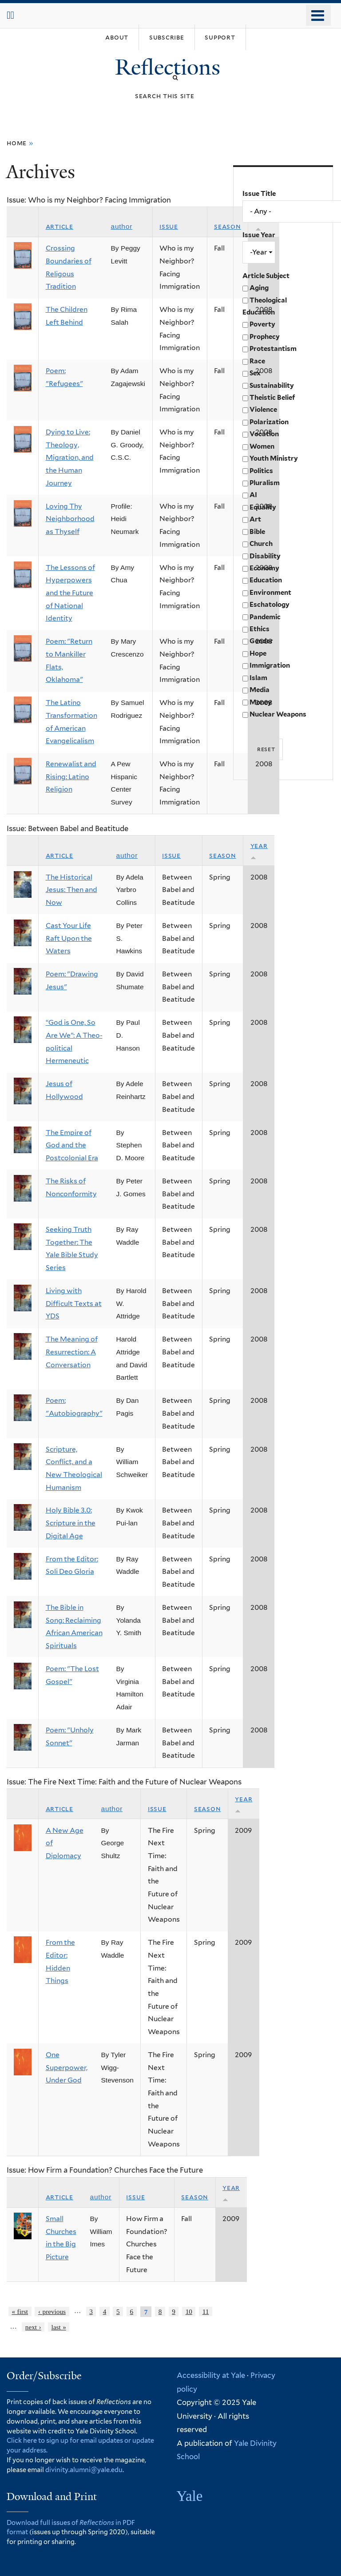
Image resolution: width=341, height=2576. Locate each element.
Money (261, 702)
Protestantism (273, 349)
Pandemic (265, 617)
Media (260, 690)
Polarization (269, 422)
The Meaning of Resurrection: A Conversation (72, 1352)
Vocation (264, 434)
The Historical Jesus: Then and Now (71, 890)
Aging (259, 288)
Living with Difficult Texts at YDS (74, 1303)
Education (266, 580)
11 (205, 2311)
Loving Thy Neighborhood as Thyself (70, 519)
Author (122, 226)
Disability (265, 556)
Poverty (262, 324)
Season (227, 226)
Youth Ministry (274, 458)
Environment (270, 593)
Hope (258, 653)
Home (17, 143)
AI (253, 495)
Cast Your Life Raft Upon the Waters (69, 938)
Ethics (260, 629)
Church (261, 544)
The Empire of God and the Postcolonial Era (72, 1145)
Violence (263, 410)
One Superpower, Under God (66, 2067)
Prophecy (265, 337)
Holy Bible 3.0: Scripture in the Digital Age (70, 1523)
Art (255, 519)
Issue (168, 226)
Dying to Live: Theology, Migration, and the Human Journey (70, 457)
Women (262, 446)
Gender (261, 641)
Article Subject (265, 276)
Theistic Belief (272, 398)
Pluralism (265, 483)
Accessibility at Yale (211, 2375)
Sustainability (272, 386)
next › (33, 2327)
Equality (263, 507)
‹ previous (52, 2311)
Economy (264, 568)
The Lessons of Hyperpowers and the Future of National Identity (70, 593)
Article (59, 226)
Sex (255, 373)
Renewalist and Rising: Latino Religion (71, 776)
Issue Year (258, 235)
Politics (261, 471)
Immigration (270, 665)
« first (20, 2311)
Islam (258, 678)
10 (189, 2311)
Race (257, 361)
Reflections (170, 67)
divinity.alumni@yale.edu (84, 2469)
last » (59, 2327)
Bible (257, 532)
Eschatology (269, 605)
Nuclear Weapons (278, 714)
